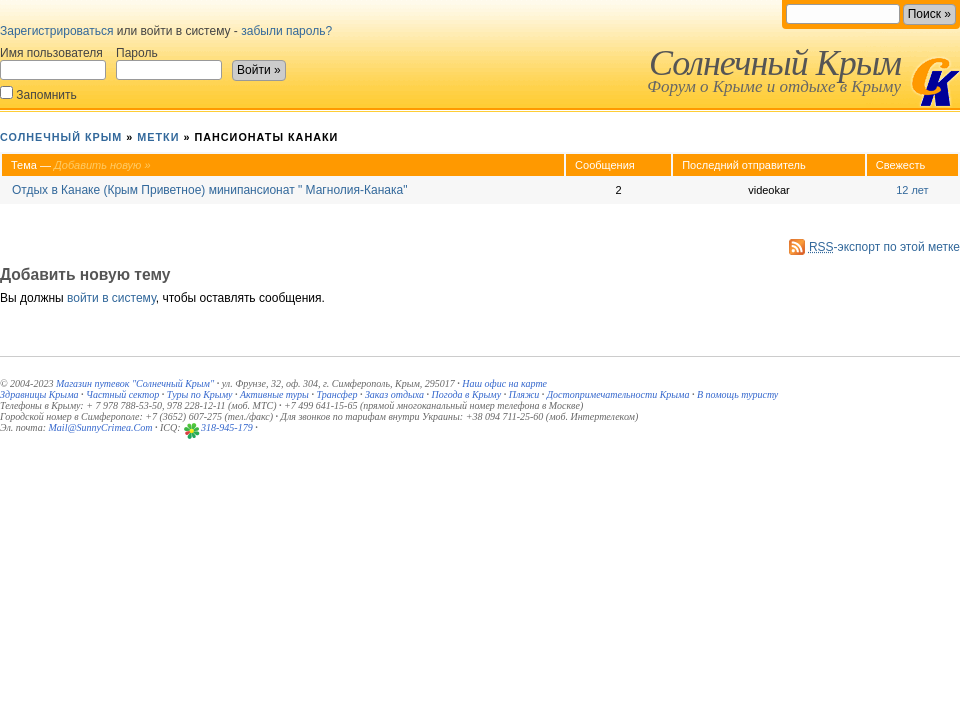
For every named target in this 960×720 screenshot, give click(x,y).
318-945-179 (227, 427)
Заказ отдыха (394, 394)
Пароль (169, 63)
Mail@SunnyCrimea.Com (101, 427)
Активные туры (274, 394)
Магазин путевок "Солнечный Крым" (135, 383)
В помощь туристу (737, 394)
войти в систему (111, 298)
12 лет (912, 190)
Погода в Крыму (467, 394)
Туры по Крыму (200, 394)
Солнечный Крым (775, 63)
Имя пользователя (53, 63)
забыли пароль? (286, 31)
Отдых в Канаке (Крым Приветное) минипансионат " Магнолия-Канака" (209, 190)
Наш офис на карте (504, 383)
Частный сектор (122, 394)
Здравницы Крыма (39, 394)
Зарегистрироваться (56, 31)
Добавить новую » (102, 165)
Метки (158, 137)
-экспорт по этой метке (884, 247)
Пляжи (524, 394)
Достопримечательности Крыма (618, 394)
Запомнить (38, 93)
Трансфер (336, 394)
